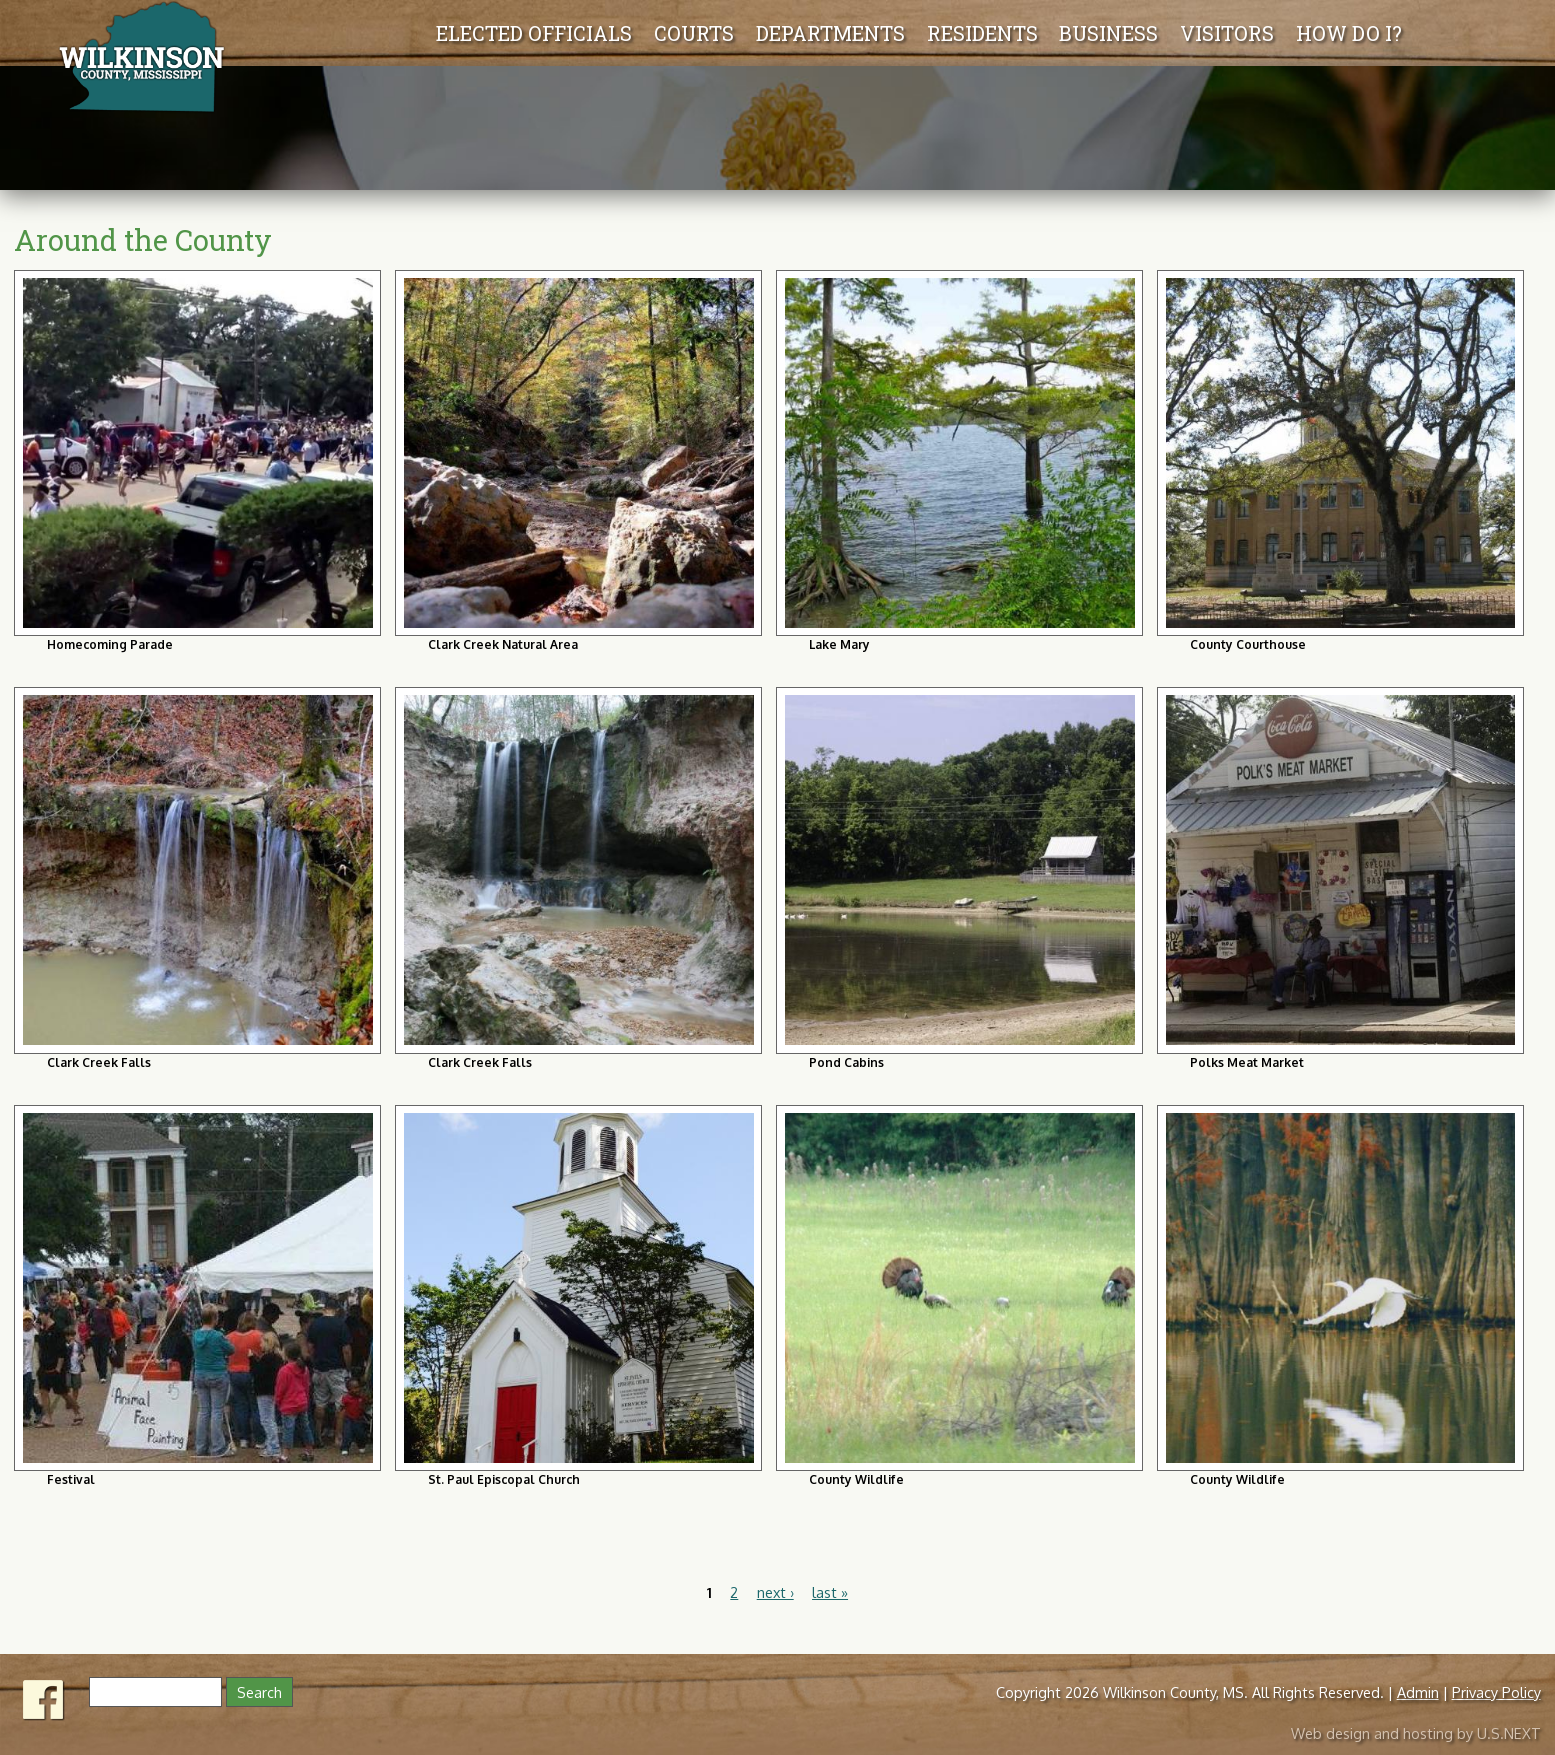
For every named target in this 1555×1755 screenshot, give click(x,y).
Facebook (44, 1695)
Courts (406, 33)
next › (775, 1592)
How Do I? (1354, 33)
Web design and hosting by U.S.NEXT (1416, 1728)
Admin (1418, 1692)
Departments (542, 33)
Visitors (1232, 33)
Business (1113, 33)
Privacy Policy (1496, 1692)
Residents (987, 33)
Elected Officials (246, 33)
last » (830, 1592)
